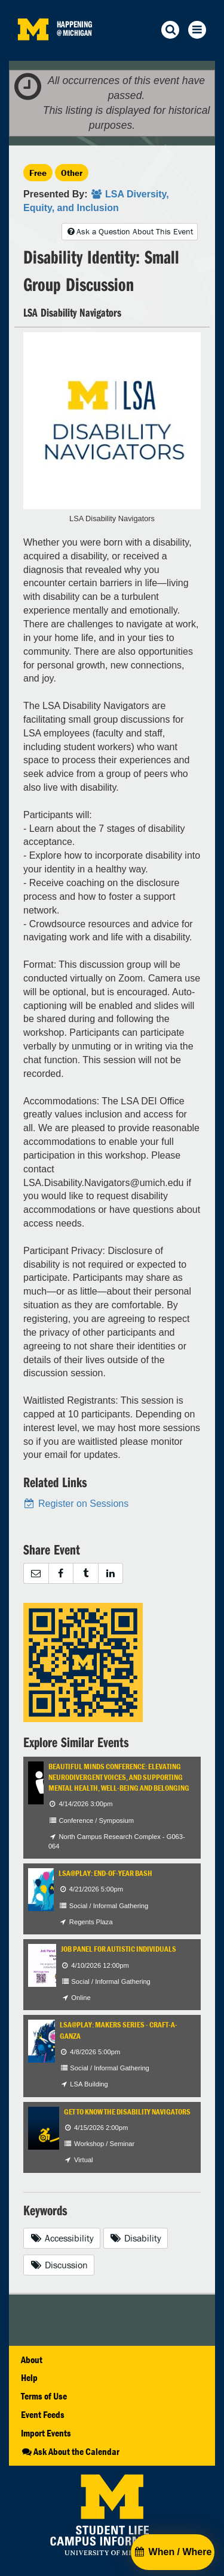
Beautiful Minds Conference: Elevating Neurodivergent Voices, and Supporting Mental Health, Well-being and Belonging (118, 1777)
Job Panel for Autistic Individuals (118, 1949)
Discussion (59, 2265)
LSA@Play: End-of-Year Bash (105, 1873)
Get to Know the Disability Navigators (127, 2112)
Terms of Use (44, 2396)
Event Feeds (43, 2414)
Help (29, 2377)
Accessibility (62, 2238)
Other (71, 172)
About (31, 2360)
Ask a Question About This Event (129, 231)
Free (38, 172)
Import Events (46, 2433)
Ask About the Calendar (70, 2451)
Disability (136, 2238)
